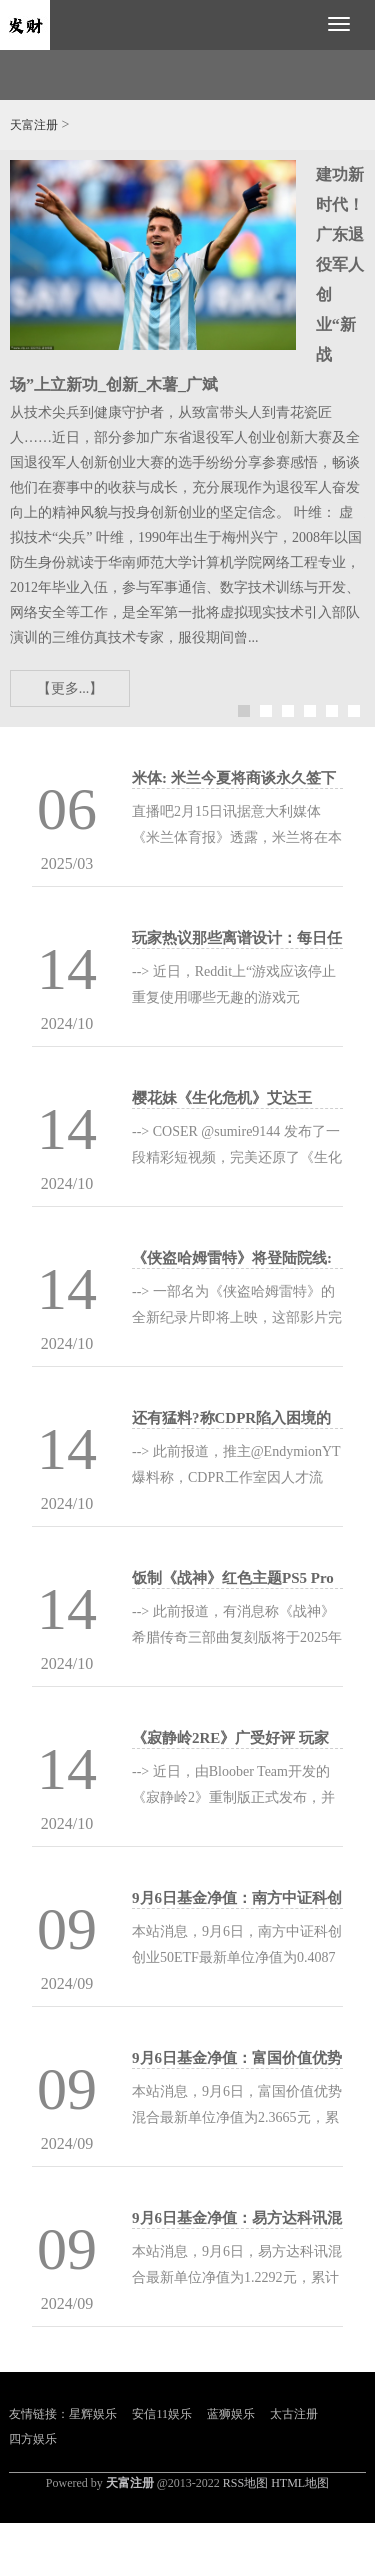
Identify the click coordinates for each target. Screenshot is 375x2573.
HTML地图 (300, 2483)
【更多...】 (70, 688)
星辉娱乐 (93, 2414)
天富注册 (34, 125)
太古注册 (294, 2414)
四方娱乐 (33, 2439)
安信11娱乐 (162, 2414)
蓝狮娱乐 (231, 2414)
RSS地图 (245, 2483)
